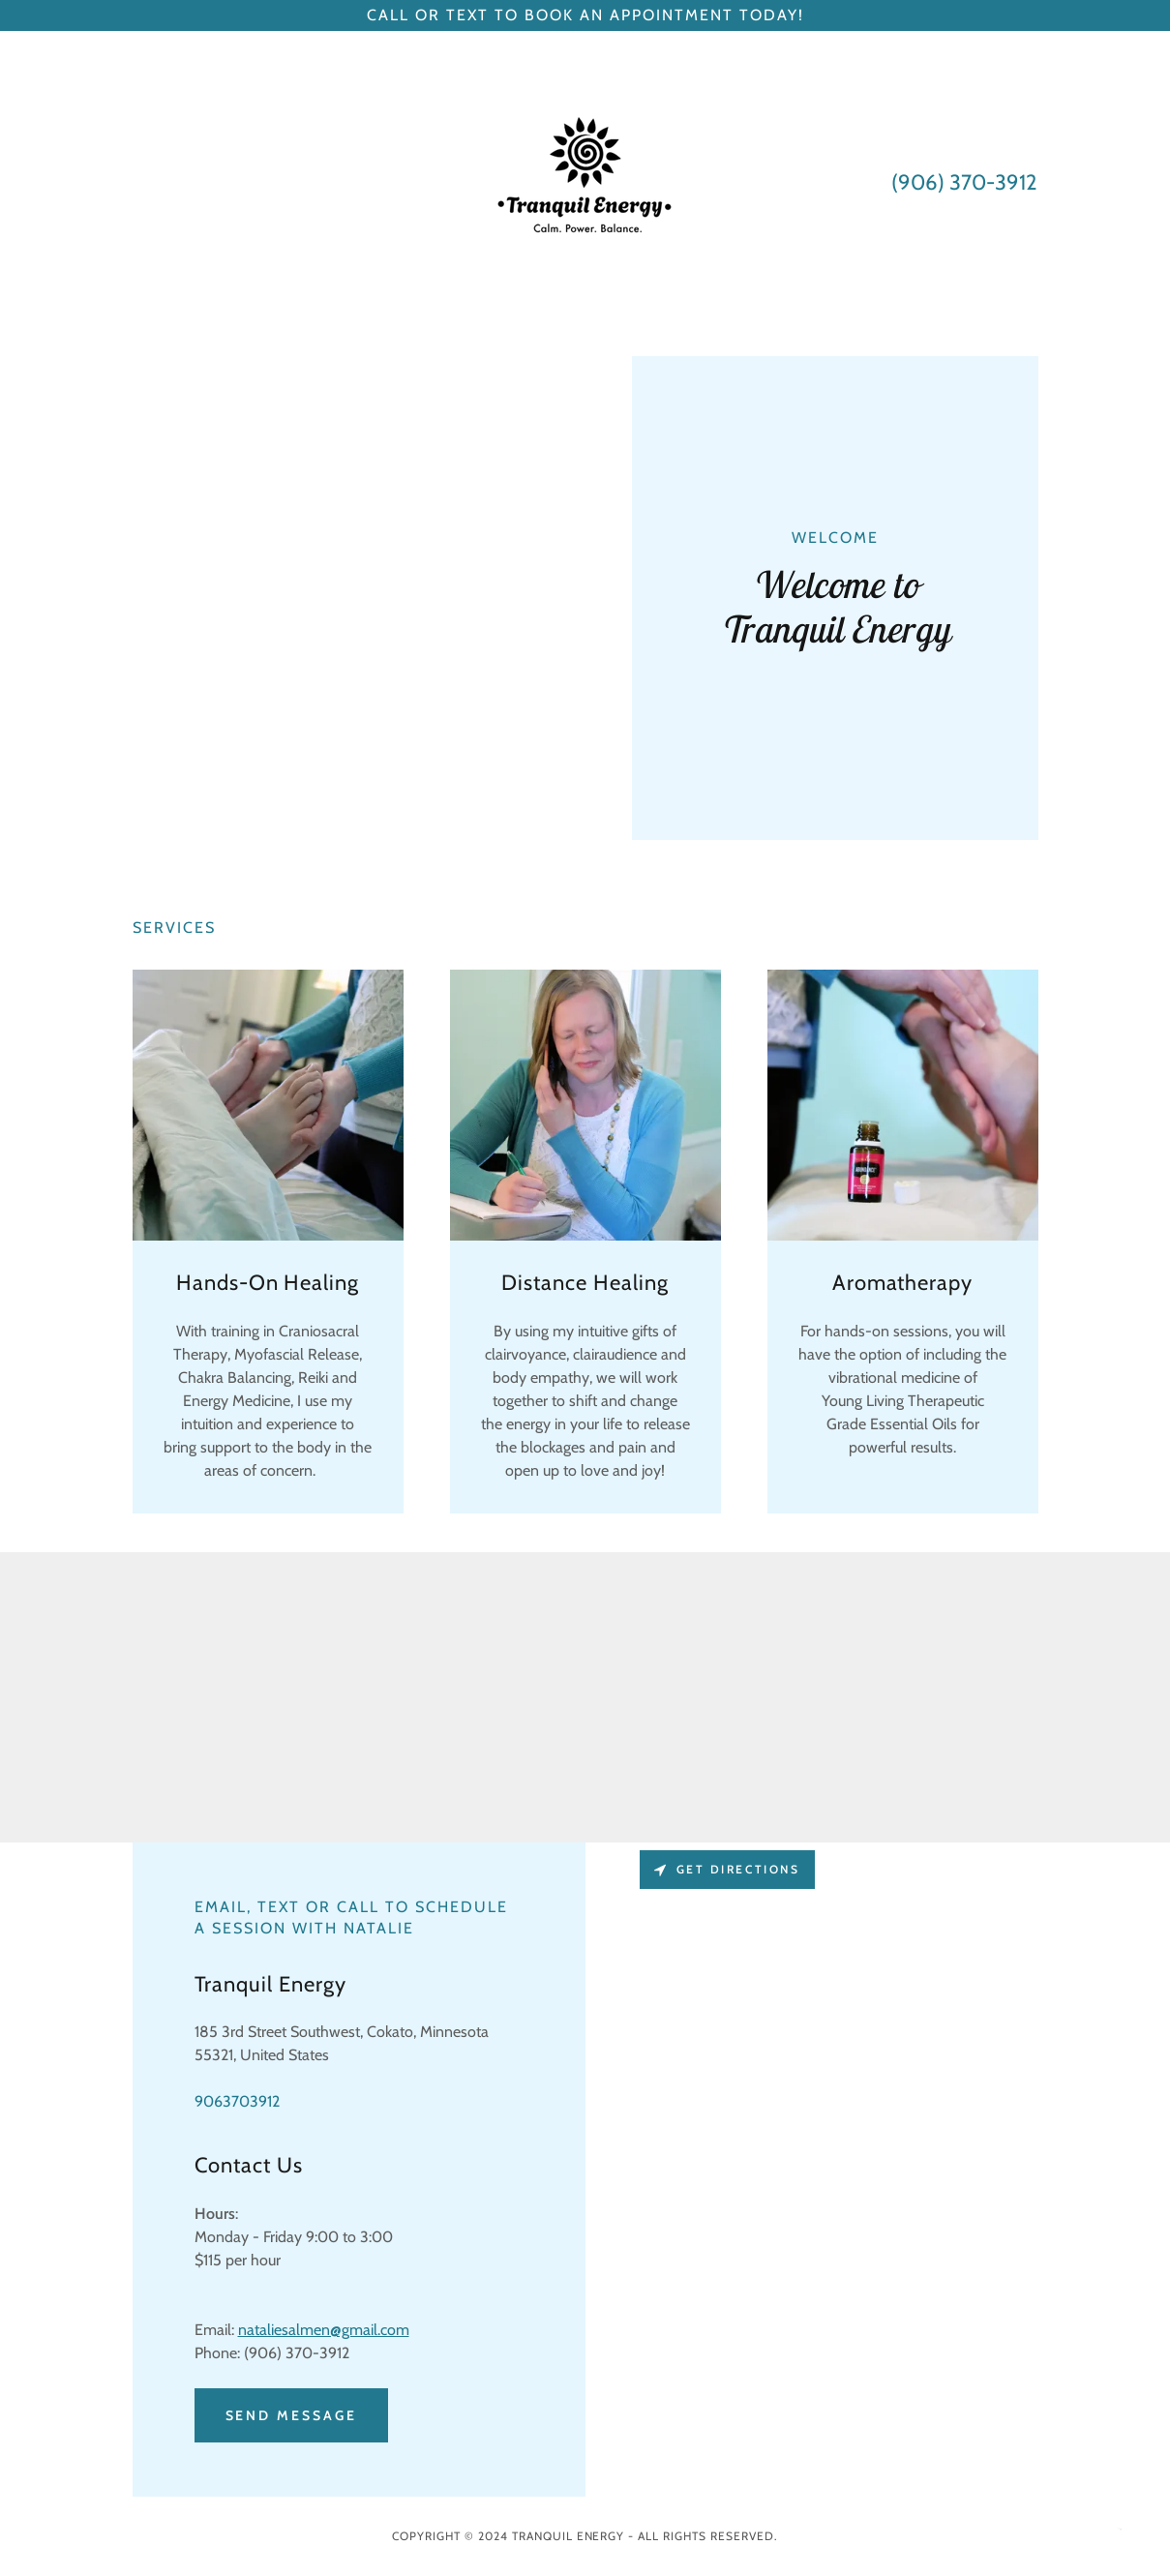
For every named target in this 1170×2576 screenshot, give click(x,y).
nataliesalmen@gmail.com (323, 2330)
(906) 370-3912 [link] (964, 182)
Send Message (291, 2415)
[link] (584, 180)
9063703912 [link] (237, 2101)
